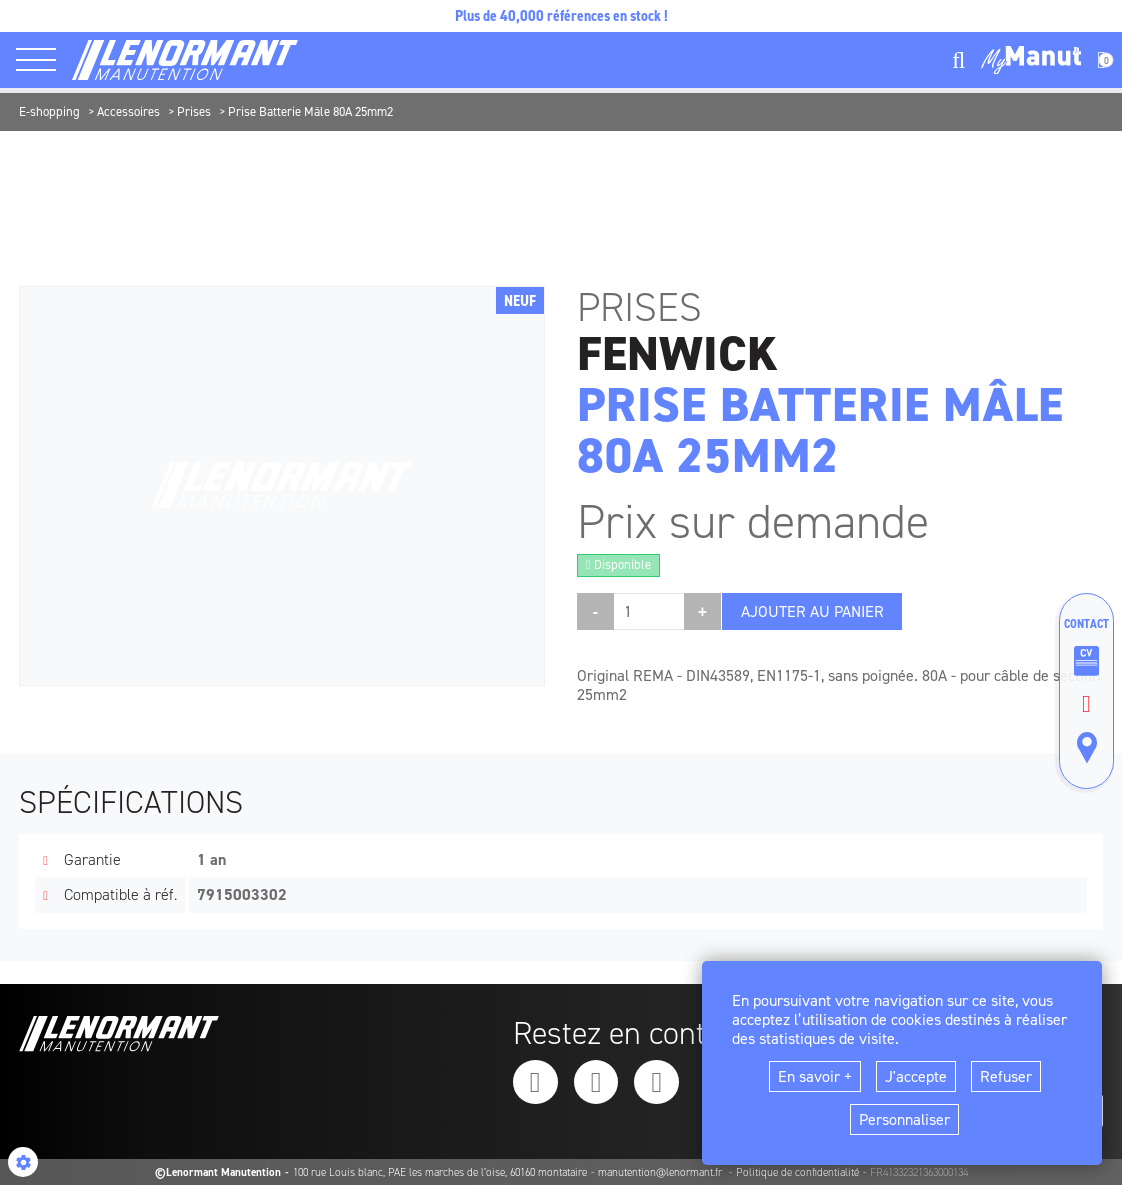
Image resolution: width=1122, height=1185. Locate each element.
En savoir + (815, 1076)
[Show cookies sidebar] (23, 1162)
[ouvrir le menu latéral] (44, 60)
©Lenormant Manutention (218, 1172)
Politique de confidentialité (797, 1172)
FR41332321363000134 (919, 1172)
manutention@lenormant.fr (661, 1172)
